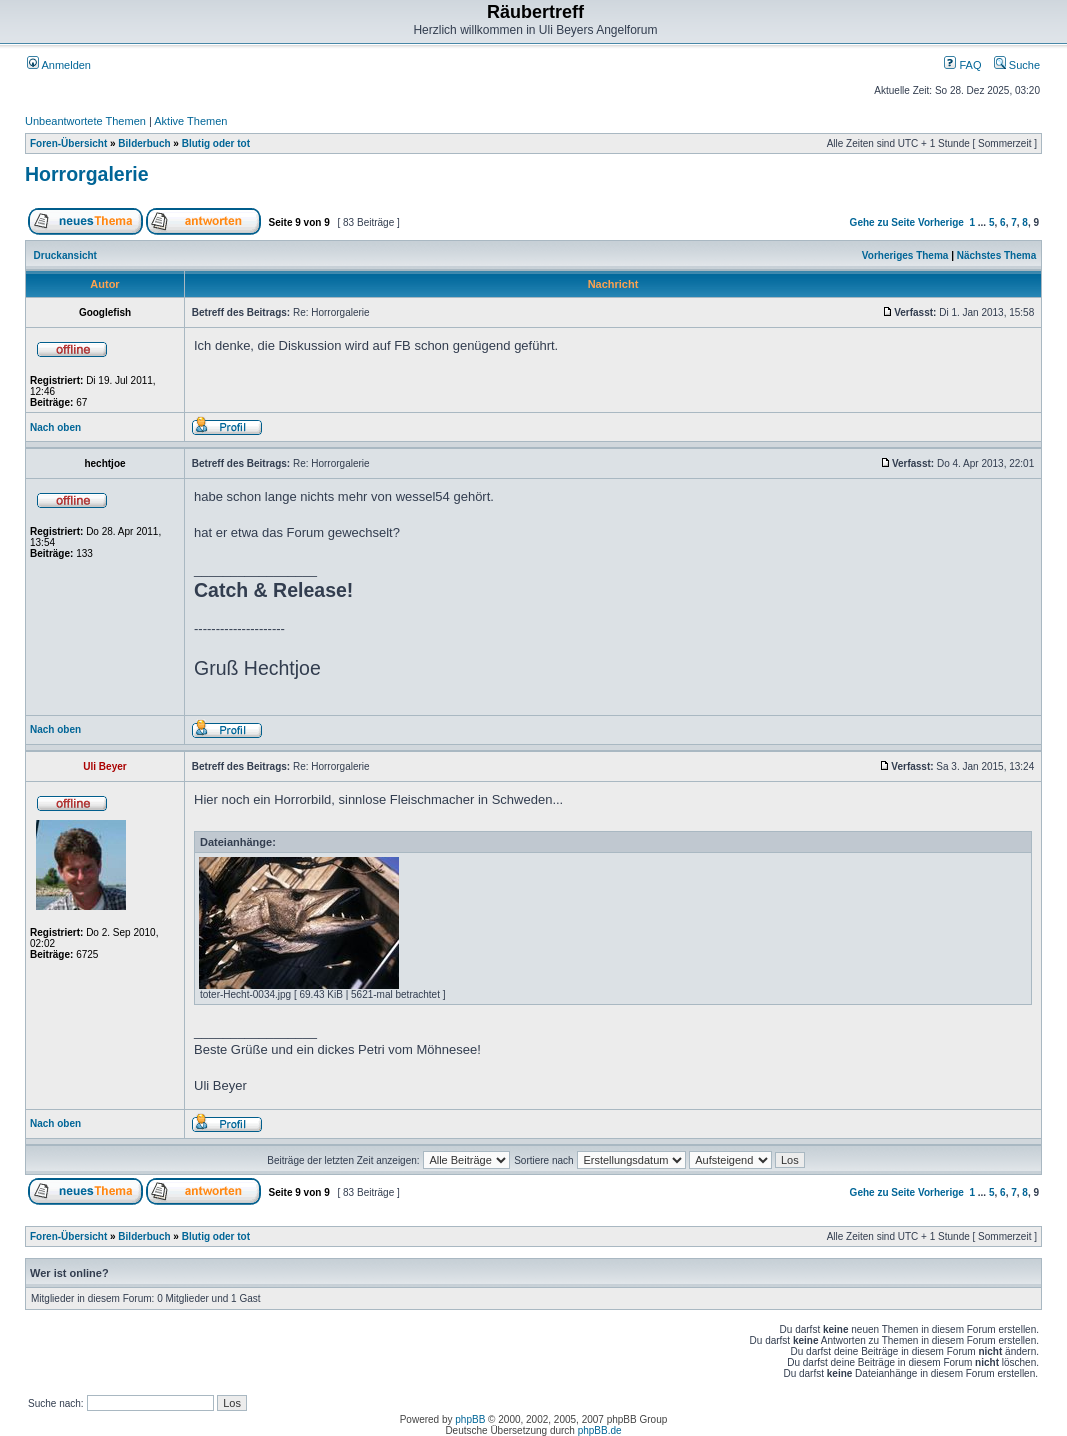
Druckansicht (65, 255)
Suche (1017, 65)
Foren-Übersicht (68, 143)
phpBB (470, 1419)
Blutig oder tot (216, 143)
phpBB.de (600, 1430)
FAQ (962, 65)
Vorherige (941, 222)
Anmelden (59, 65)
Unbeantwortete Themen (85, 121)
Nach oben (55, 427)
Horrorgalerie (87, 174)
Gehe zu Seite (883, 222)
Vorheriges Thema (905, 255)
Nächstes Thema (996, 255)
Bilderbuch (144, 143)
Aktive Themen (190, 121)
